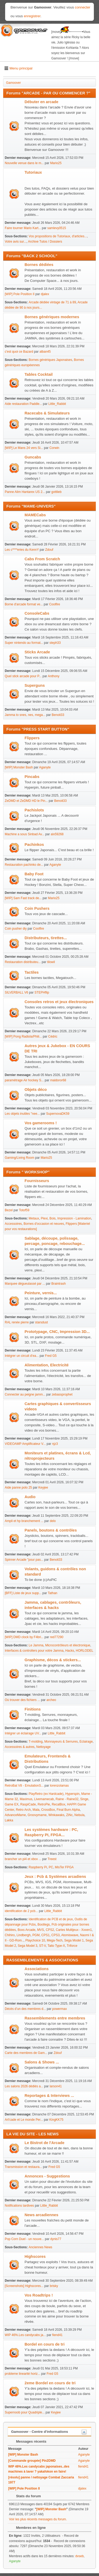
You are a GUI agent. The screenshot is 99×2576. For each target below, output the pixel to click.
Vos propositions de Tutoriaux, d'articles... (58, 236)
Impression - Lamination (74, 1218)
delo (53, 1521)
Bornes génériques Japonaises (50, 360)
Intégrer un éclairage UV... (23, 1733)
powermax (59, 2009)
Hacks (69, 1650)
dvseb (79, 2556)
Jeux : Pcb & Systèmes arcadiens (55, 1876)
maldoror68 (58, 1080)
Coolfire (54, 604)
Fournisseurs (37, 1181)
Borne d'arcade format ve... (24, 604)
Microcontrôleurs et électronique (67, 1645)
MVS (40, 1930)
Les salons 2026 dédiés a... (24, 2086)
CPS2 (50, 1930)
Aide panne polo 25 (18, 1487)
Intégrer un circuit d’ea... (22, 1356)
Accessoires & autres (20, 1747)
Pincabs (32, 777)
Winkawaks (56, 1815)
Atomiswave (69, 1935)
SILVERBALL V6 (16, 992)
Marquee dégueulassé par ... (25, 1283)
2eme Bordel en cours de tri (50, 2383)
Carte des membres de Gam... (26, 2053)
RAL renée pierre (17, 1322)
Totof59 (24, 1210)
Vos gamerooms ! (41, 1123)
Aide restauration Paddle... (23, 404)
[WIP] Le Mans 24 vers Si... (24, 448)
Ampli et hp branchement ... (24, 1521)
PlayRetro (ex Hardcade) (46, 1794)
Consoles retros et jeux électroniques (59, 1002)
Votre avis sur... (15, 241)
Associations (37, 1969)
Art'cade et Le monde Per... (24, 2120)
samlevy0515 (56, 228)
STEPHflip (42, 992)
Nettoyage (43, 1747)
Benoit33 (58, 715)
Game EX (11, 1804)
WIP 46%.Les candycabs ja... (25, 2335)
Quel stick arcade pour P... (23, 676)
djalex (45, 294)
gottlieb (56, 492)
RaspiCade (28, 1804)
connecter (83, 7)
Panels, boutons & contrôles (51, 1530)
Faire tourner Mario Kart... (23, 228)
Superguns (35, 685)
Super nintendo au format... (24, 643)
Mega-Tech (54, 1940)
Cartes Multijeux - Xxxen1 (74, 1930)
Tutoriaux (33, 172)
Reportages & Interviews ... (49, 2095)
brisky (54, 2286)
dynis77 (55, 2239)
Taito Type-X (56, 1946)
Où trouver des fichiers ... (22, 1700)
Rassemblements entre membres (55, 2018)
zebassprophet (62, 1394)
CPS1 (45, 1935)
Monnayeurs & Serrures (61, 1741)
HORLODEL (84, 1650)
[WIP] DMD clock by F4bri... (24, 1637)
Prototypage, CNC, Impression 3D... (57, 1331)
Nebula (79, 1815)
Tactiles (32, 972)
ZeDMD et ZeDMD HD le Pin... (26, 801)
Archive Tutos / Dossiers (45, 241)
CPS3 (55, 1935)
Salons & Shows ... (42, 2062)
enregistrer (32, 16)
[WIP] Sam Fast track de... (23, 898)
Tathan (52, 1593)
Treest (52, 1859)
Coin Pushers (37, 908)
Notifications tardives (19, 2205)
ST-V (42, 1946)
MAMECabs (35, 515)
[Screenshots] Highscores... (24, 2286)
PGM (36, 1935)
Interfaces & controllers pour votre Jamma (34, 1650)
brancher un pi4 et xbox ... (23, 1859)
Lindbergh (24, 1935)
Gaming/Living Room (19, 1158)
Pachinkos (34, 844)
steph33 (55, 643)
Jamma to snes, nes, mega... (25, 715)
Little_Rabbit (57, 404)
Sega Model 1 (74, 1940)
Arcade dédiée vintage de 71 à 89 (52, 302)
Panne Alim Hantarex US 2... (25, 492)
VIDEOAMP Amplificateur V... (25, 1444)
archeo (51, 1700)
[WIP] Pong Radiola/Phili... (23, 1036)
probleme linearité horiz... (22, 2374)
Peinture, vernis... (41, 1293)
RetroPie (44, 1804)
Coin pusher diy (16, 928)
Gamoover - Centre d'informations (39, 2432)
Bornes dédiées (39, 265)
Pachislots (34, 810)
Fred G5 (51, 1356)
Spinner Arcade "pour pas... (24, 1560)
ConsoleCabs (37, 613)
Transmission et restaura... (23, 2167)
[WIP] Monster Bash (19, 767)
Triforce (72, 1946)
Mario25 (56, 163)
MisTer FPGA (64, 1867)
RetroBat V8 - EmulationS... (24, 1785)
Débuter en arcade (41, 102)
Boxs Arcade (26, 1930)
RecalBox (58, 1804)
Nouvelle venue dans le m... (24, 163)
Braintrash (58, 1283)
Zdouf (49, 550)
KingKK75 (56, 2120)
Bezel (9, 1210)
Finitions (33, 1709)
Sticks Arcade (37, 652)
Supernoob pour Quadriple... (25, 2412)
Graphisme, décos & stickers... (53, 1660)
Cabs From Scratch (42, 559)
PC (51, 1867)
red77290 (56, 1637)
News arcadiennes (41, 2215)
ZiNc (69, 1815)
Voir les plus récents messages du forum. (38, 2519)
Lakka (9, 1820)
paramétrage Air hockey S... (24, 1080)
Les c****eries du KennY (22, 550)
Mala (35, 1810)
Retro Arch (23, 1810)
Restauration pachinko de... (24, 865)
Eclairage (86, 1741)
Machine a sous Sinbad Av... (24, 834)
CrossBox (48, 1810)
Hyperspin (72, 1794)
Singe (84, 1799)
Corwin (54, 448)
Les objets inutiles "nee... (22, 1114)
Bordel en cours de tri (44, 2344)
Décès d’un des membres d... (25, 2009)
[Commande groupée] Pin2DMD (32, 2461)
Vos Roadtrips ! (39, 2295)
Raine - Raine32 (67, 1799)
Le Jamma (36, 1645)
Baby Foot (34, 874)
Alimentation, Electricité (47, 1365)
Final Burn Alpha (68, 1810)
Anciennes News (40, 2247)
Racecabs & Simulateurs (47, 413)
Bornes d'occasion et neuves (43, 1224)
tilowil (51, 962)
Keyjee (43, 1487)
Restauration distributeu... (23, 962)
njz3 (55, 1444)
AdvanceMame (15, 1815)
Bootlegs (43, 1924)
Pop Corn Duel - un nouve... (24, 2239)
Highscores (35, 2256)
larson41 (56, 2086)
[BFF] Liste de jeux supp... (23, 1593)
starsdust (41, 1322)
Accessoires (13, 1224)
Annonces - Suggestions (47, 2176)
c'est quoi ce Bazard (19, 351)
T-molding (36, 1741)
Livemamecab (44, 1799)
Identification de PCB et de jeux (51, 1919)
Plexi (44, 1218)
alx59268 (57, 834)
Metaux (34, 1218)
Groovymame (37, 1815)
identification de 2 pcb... (21, 1911)
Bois (52, 1218)
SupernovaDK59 (57, 1114)
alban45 (45, 351)
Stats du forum (26, 2496)
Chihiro (10, 1935)
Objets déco (36, 1089)
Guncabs (33, 457)
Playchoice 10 (35, 1940)
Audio (30, 1497)
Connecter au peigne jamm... (25, 1394)
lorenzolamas (59, 1785)
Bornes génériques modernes (52, 317)
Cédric (53, 1036)
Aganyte (45, 767)
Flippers (32, 738)
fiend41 (57, 2335)
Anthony (53, 676)
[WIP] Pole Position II (20, 294)
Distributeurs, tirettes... (46, 938)
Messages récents (28, 2441)
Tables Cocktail (39, 374)
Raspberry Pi (38, 1867)
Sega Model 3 (27, 1946)
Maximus (26, 1799)
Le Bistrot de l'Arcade (44, 2143)
